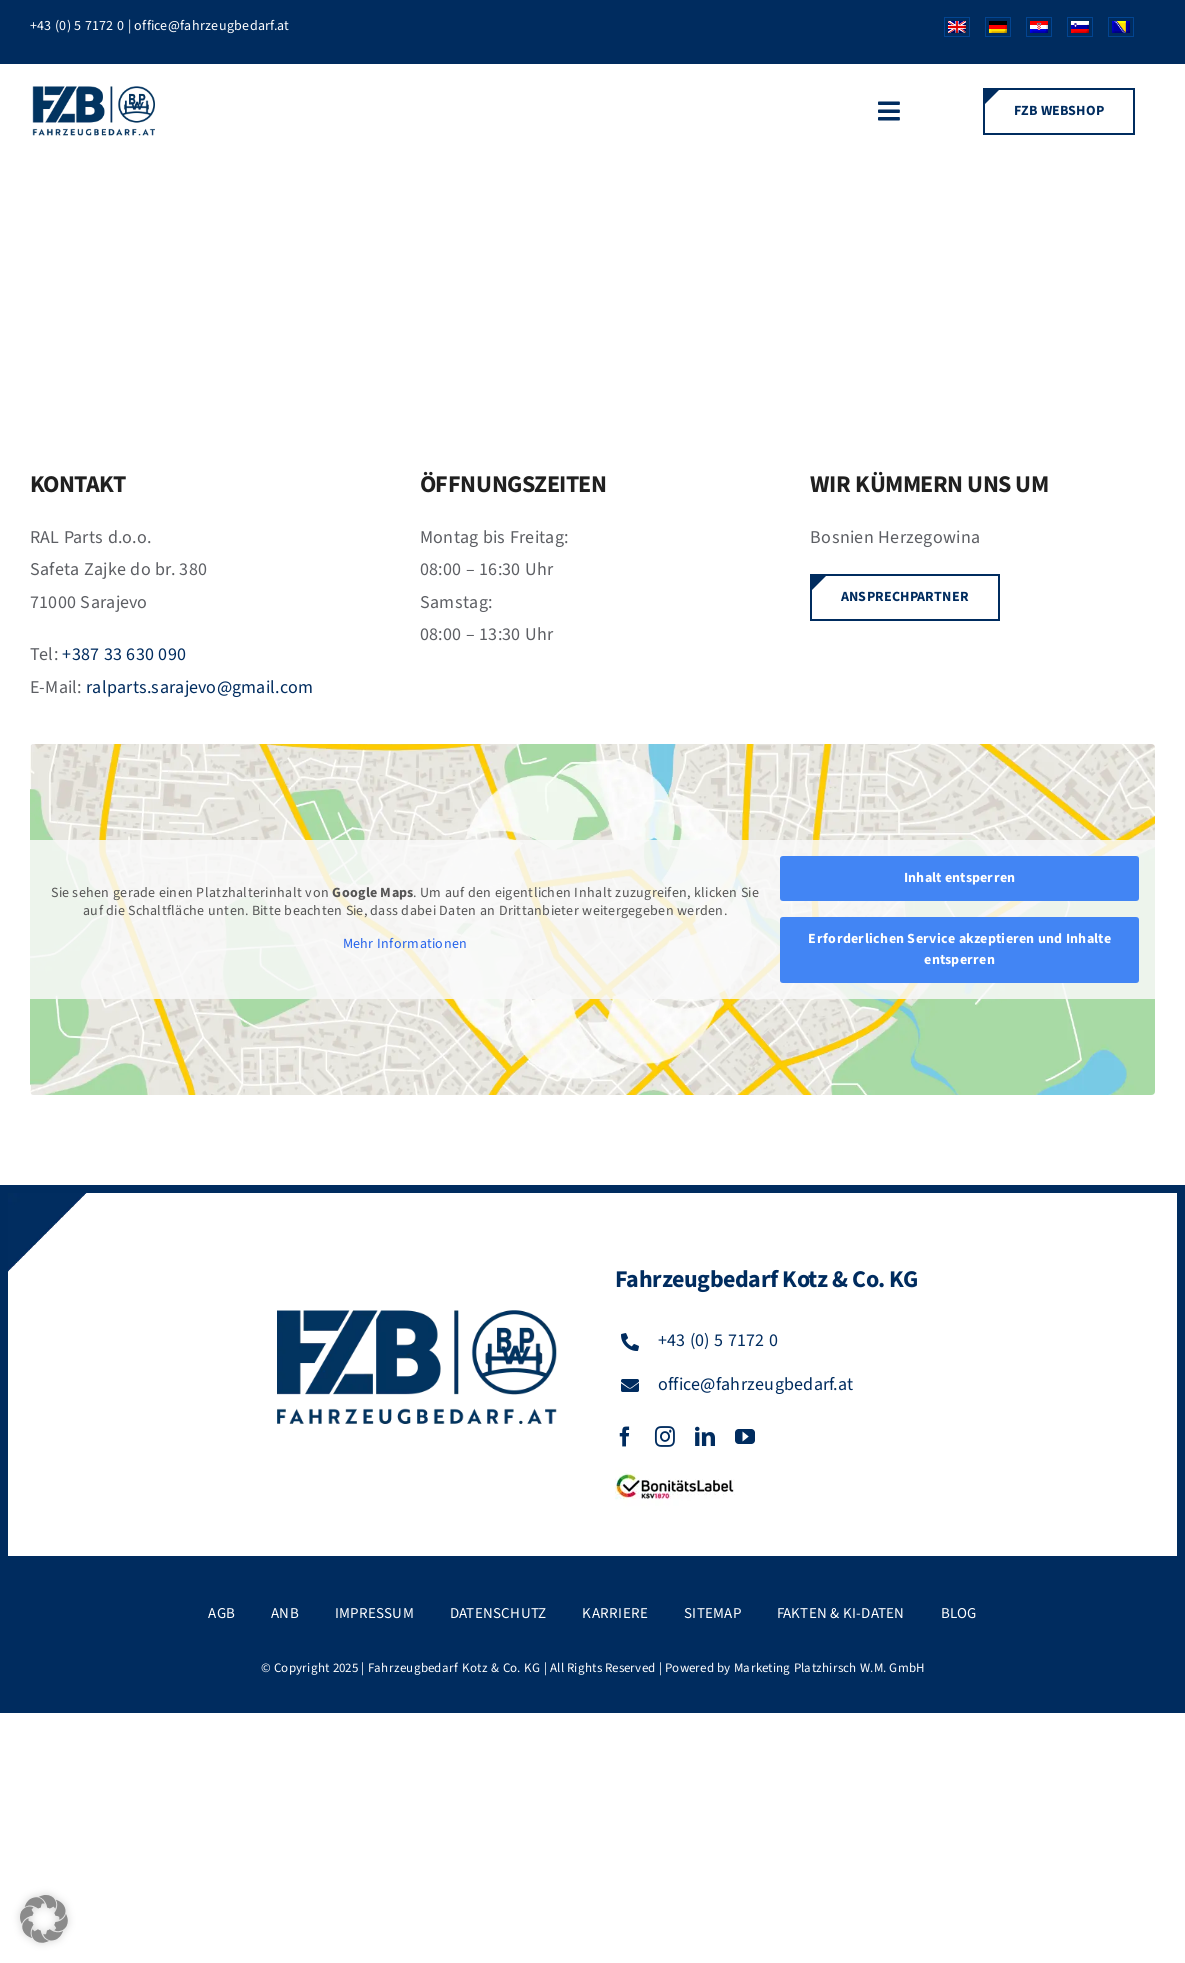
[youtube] (745, 1437)
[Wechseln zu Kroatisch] (1031, 32)
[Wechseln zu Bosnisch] (1113, 32)
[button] (44, 1919)
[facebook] (625, 1437)
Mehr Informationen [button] (405, 945)
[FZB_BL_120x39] (675, 1475)
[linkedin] (705, 1437)
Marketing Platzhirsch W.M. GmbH (829, 1668)
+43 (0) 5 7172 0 (77, 26)
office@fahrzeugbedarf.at (211, 26)
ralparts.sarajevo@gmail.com (199, 687)
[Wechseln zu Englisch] (949, 32)
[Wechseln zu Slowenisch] (1072, 32)
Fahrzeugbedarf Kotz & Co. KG (454, 1668)
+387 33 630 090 (124, 654)
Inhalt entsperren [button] (960, 878)
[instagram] (665, 1437)
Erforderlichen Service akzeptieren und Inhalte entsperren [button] (959, 949)
